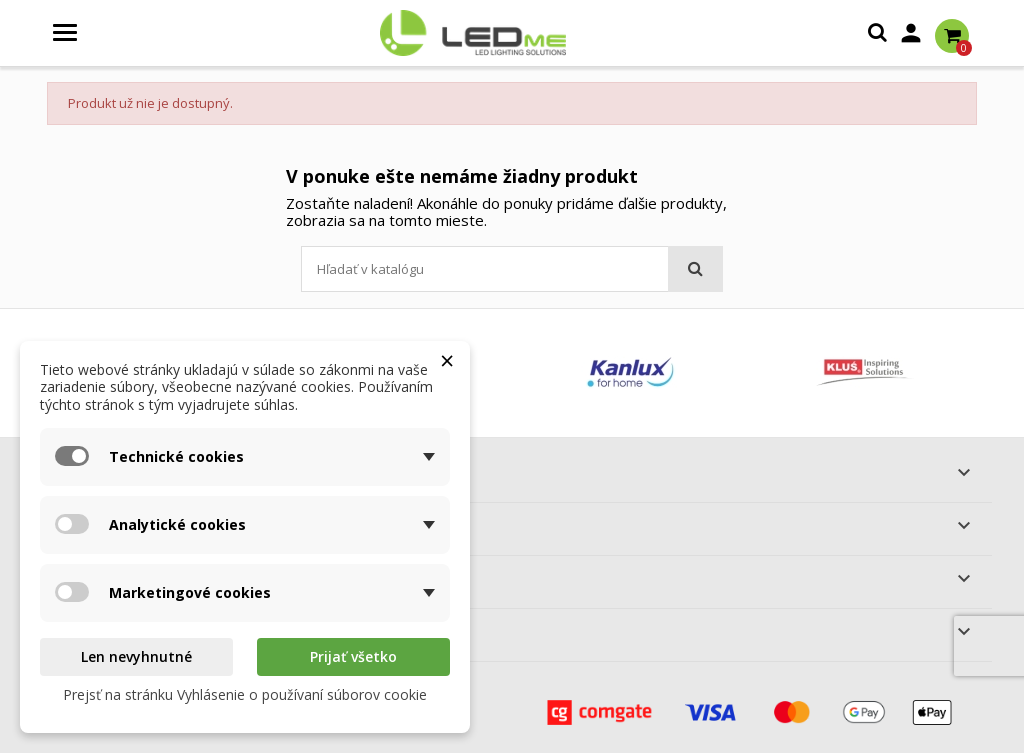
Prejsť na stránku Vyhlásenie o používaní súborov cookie (245, 694)
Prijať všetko (353, 656)
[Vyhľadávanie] (512, 269)
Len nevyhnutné (136, 656)
